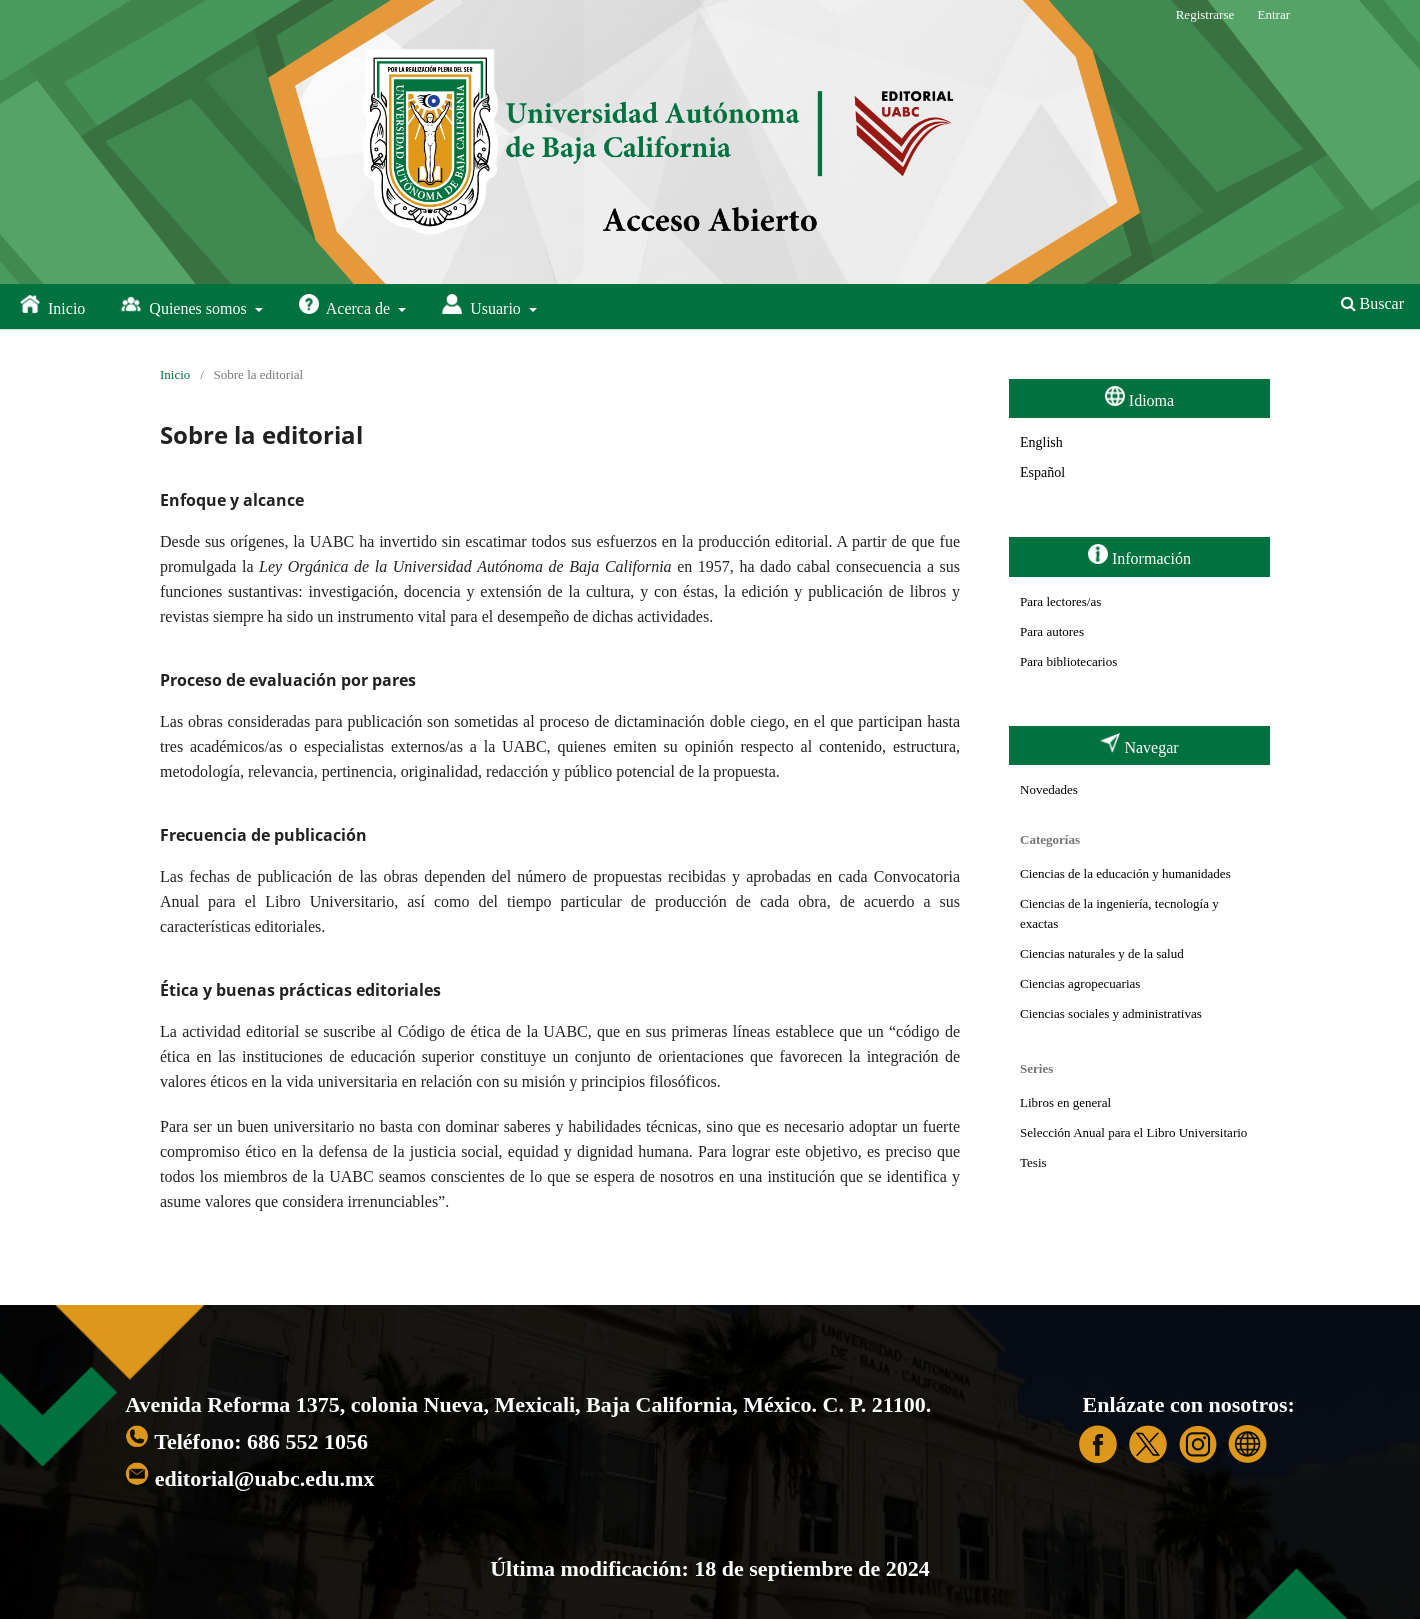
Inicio (52, 305)
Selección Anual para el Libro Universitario (1133, 1132)
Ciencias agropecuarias (1080, 983)
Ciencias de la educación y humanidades (1125, 873)
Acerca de (347, 305)
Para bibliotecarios (1068, 661)
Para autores (1052, 631)
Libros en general (1065, 1102)
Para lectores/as (1060, 601)
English (1041, 442)
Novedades (1049, 789)
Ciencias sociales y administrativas (1111, 1013)
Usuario (483, 305)
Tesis (1033, 1162)
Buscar (1372, 303)
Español (1042, 472)
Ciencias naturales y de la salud (1102, 953)
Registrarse (1205, 14)
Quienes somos (185, 305)
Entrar (1273, 14)
